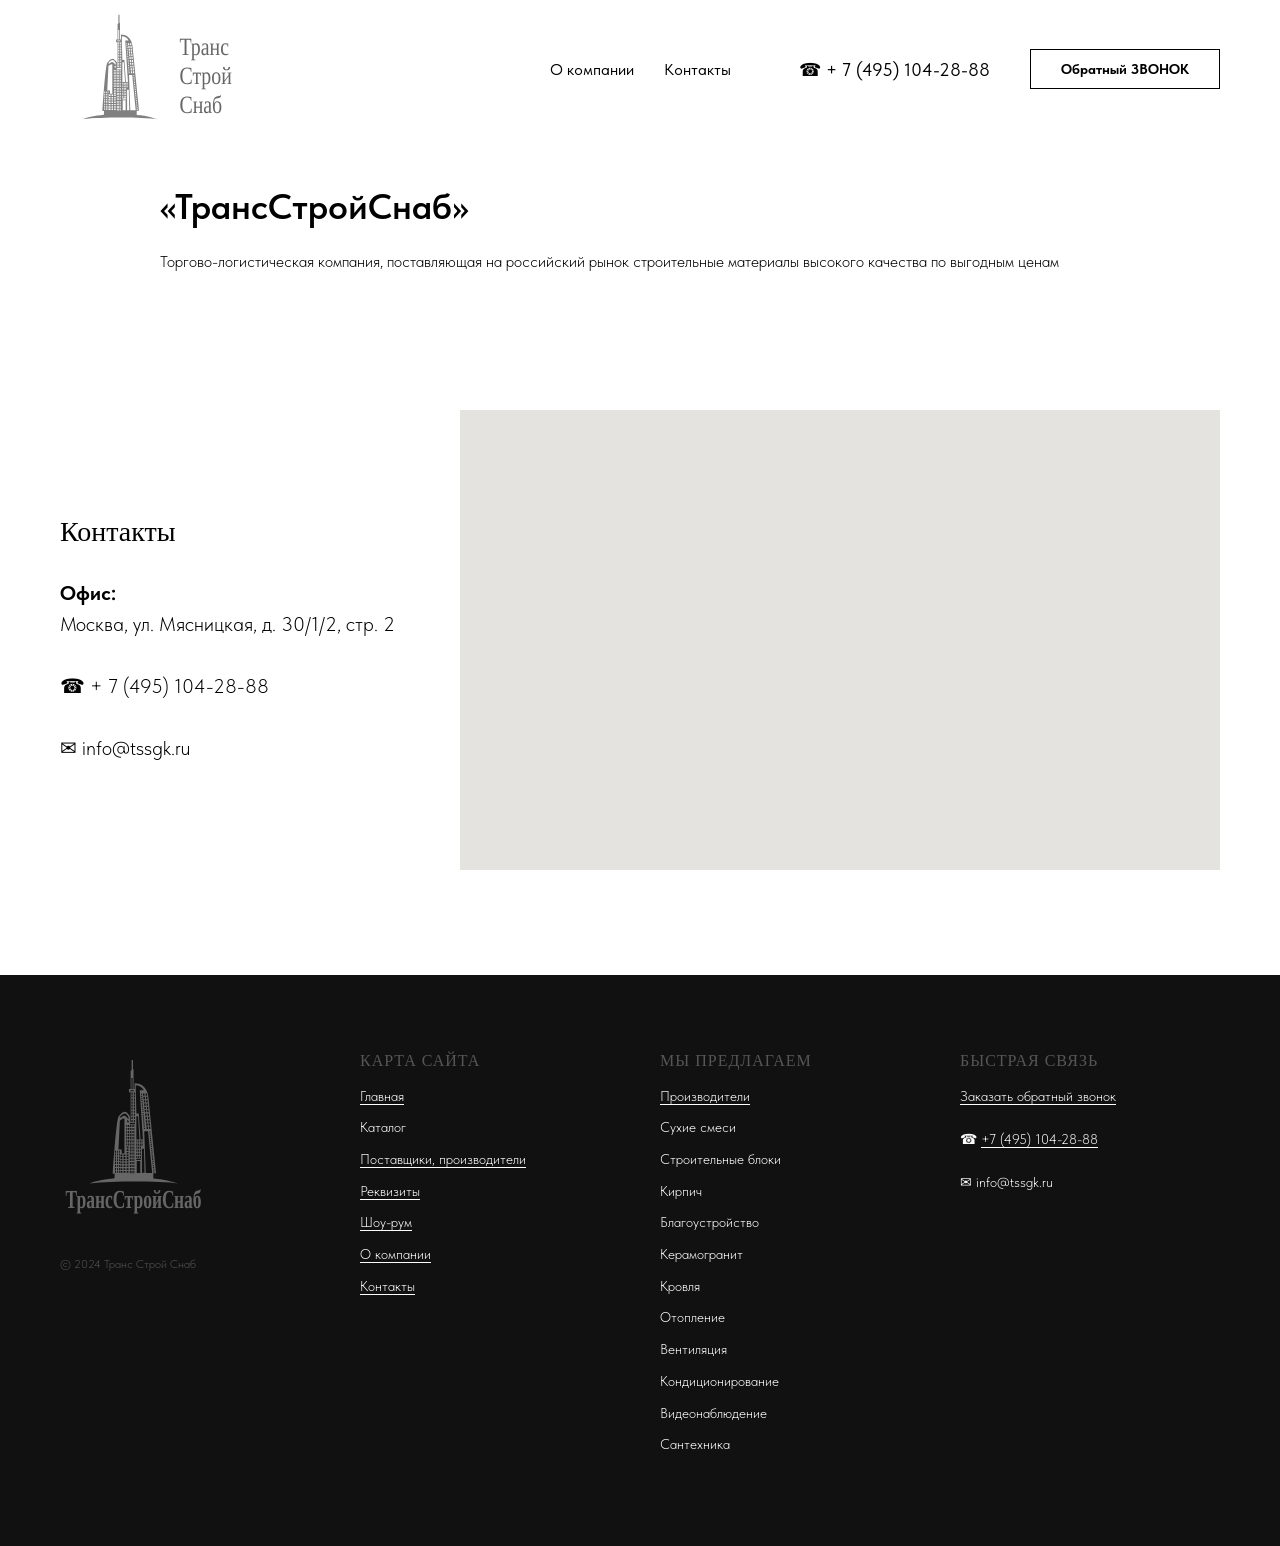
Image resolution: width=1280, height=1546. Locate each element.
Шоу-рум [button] (386, 1222)
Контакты (697, 69)
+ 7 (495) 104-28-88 (908, 69)
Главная (382, 1096)
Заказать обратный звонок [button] (1038, 1096)
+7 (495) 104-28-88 (1039, 1139)
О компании (592, 69)
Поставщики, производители (443, 1159)
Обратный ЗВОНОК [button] (1125, 69)
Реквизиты (390, 1191)
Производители (705, 1096)
